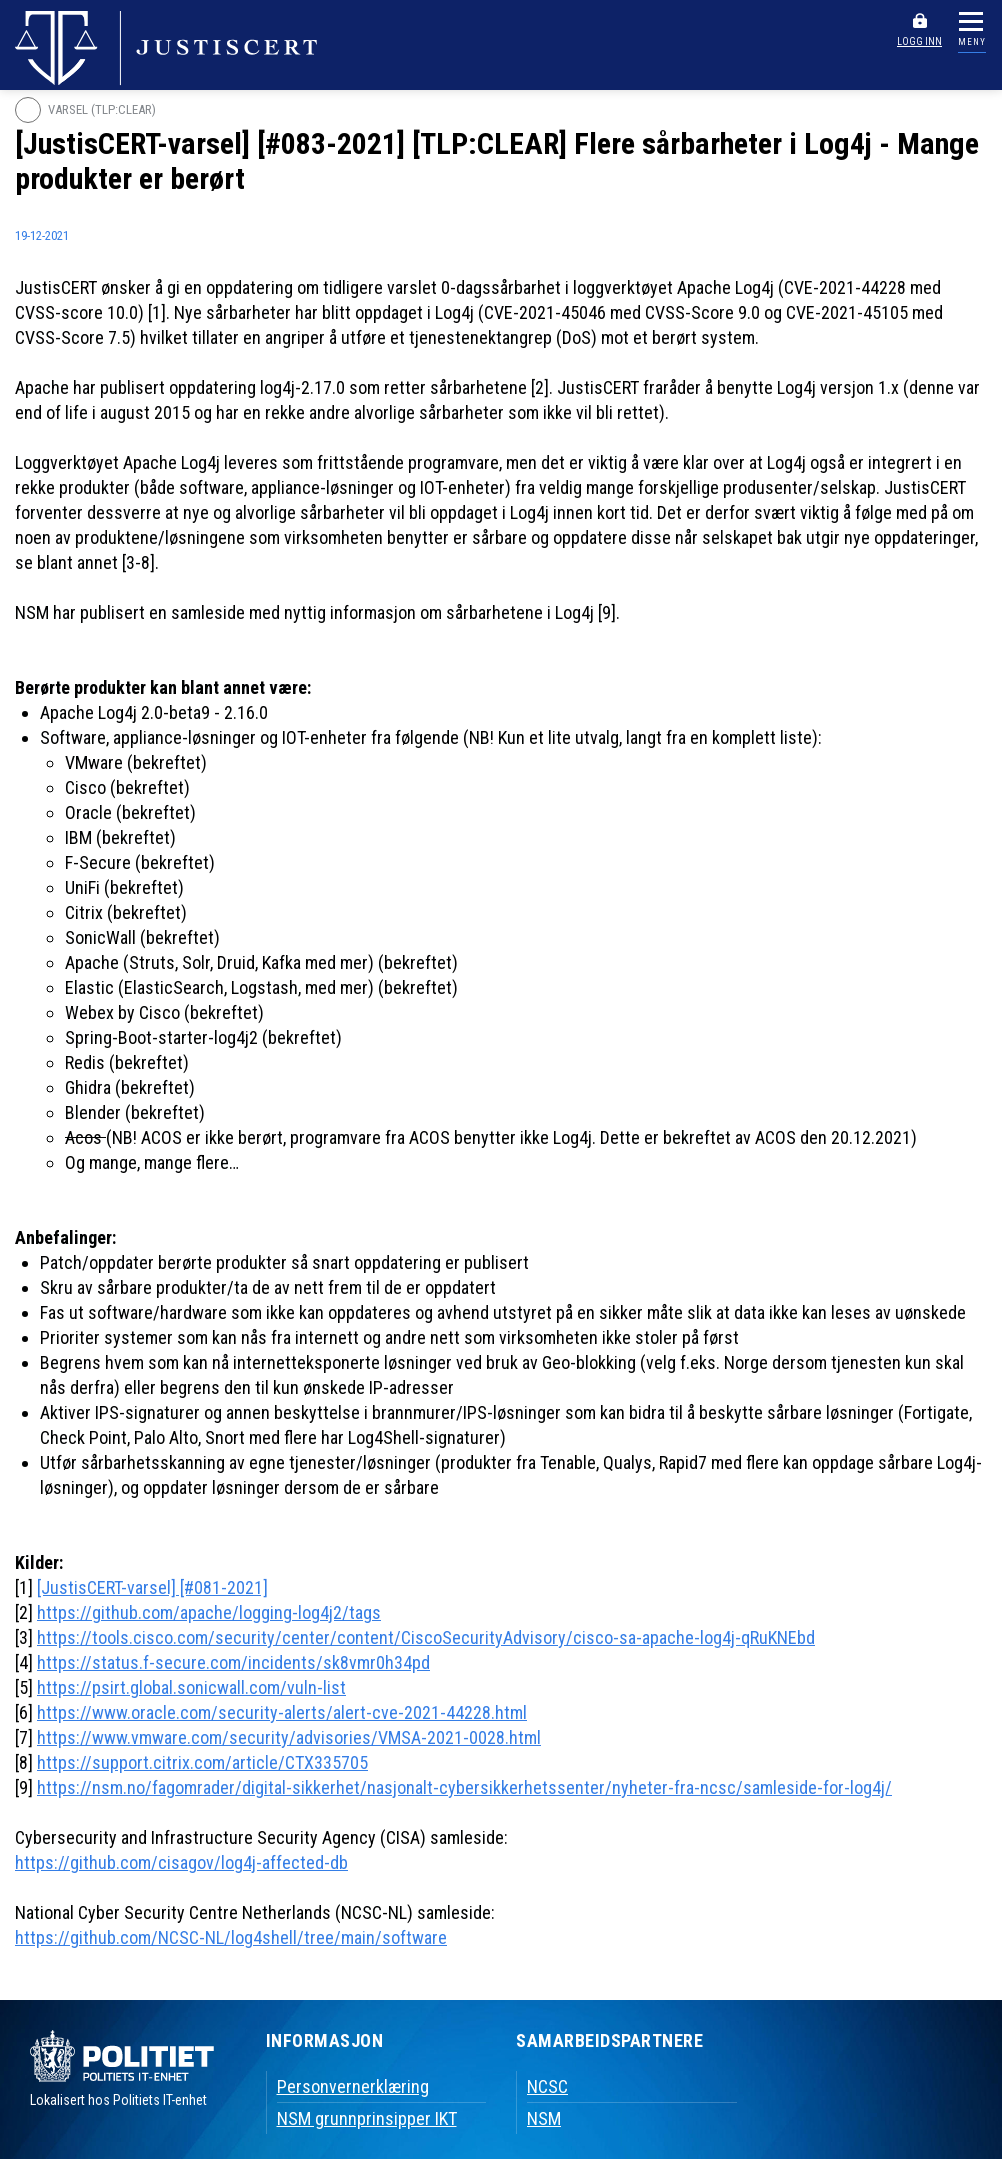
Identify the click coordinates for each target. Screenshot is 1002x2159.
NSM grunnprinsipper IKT (367, 2118)
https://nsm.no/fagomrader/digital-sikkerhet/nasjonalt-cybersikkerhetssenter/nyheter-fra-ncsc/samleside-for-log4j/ (464, 1787)
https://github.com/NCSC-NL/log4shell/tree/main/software (231, 1937)
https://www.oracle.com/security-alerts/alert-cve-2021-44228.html (282, 1712)
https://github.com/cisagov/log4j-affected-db (181, 1862)
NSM (544, 2118)
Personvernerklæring (353, 2086)
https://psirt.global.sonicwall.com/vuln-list (191, 1687)
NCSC (547, 2086)
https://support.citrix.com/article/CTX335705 (202, 1762)
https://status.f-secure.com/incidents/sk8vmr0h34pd (233, 1662)
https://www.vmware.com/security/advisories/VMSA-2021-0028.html (289, 1737)
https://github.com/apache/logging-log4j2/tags (209, 1612)
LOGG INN (919, 41)
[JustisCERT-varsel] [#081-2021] (152, 1587)
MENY (972, 42)
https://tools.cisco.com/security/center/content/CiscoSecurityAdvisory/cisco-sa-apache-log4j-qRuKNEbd (426, 1637)
